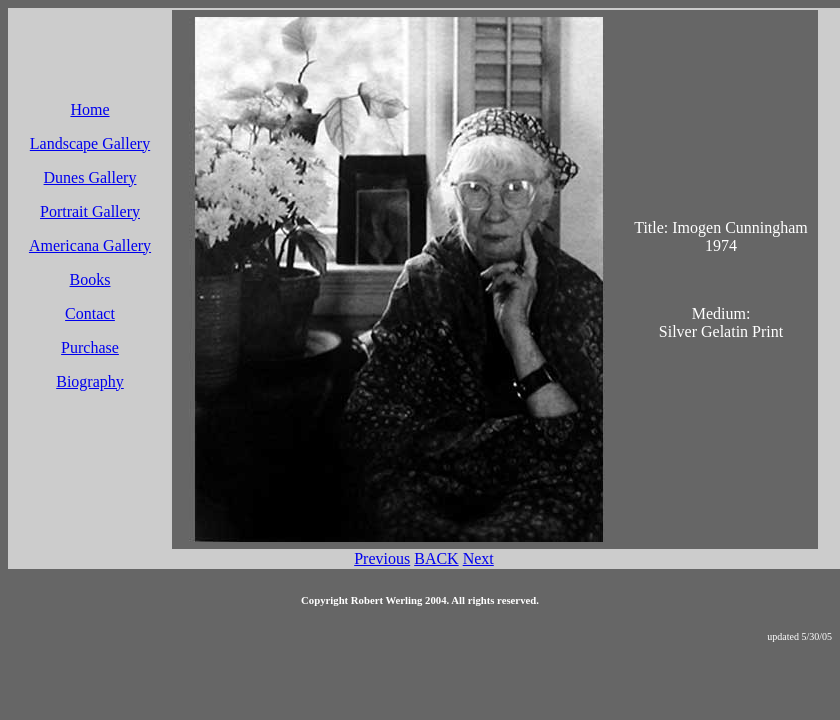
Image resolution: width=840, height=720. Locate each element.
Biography (90, 381)
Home (89, 109)
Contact (90, 313)
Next (478, 558)
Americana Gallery (90, 245)
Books (90, 279)
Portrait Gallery (90, 211)
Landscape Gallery (90, 143)
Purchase (90, 347)
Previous (382, 558)
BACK (436, 558)
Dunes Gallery (90, 177)
